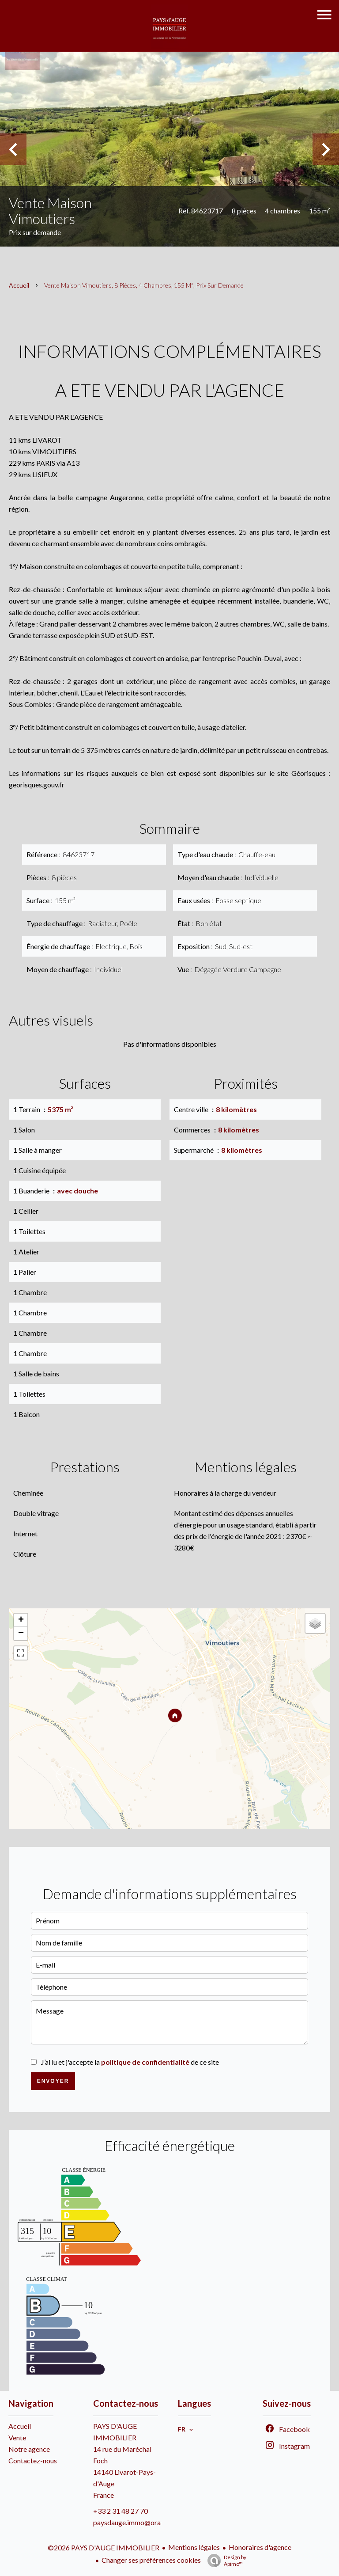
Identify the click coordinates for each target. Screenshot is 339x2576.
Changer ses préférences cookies (151, 2560)
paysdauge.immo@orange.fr (135, 2522)
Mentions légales (194, 2547)
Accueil (19, 285)
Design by (224, 2560)
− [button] (21, 1633)
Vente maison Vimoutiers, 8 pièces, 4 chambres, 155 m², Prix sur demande (144, 285)
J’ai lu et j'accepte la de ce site (130, 2062)
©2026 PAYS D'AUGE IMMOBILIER (103, 2547)
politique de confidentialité (145, 2062)
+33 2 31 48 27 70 (120, 2511)
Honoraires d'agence (260, 2547)
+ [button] (21, 1620)
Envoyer (53, 2081)
